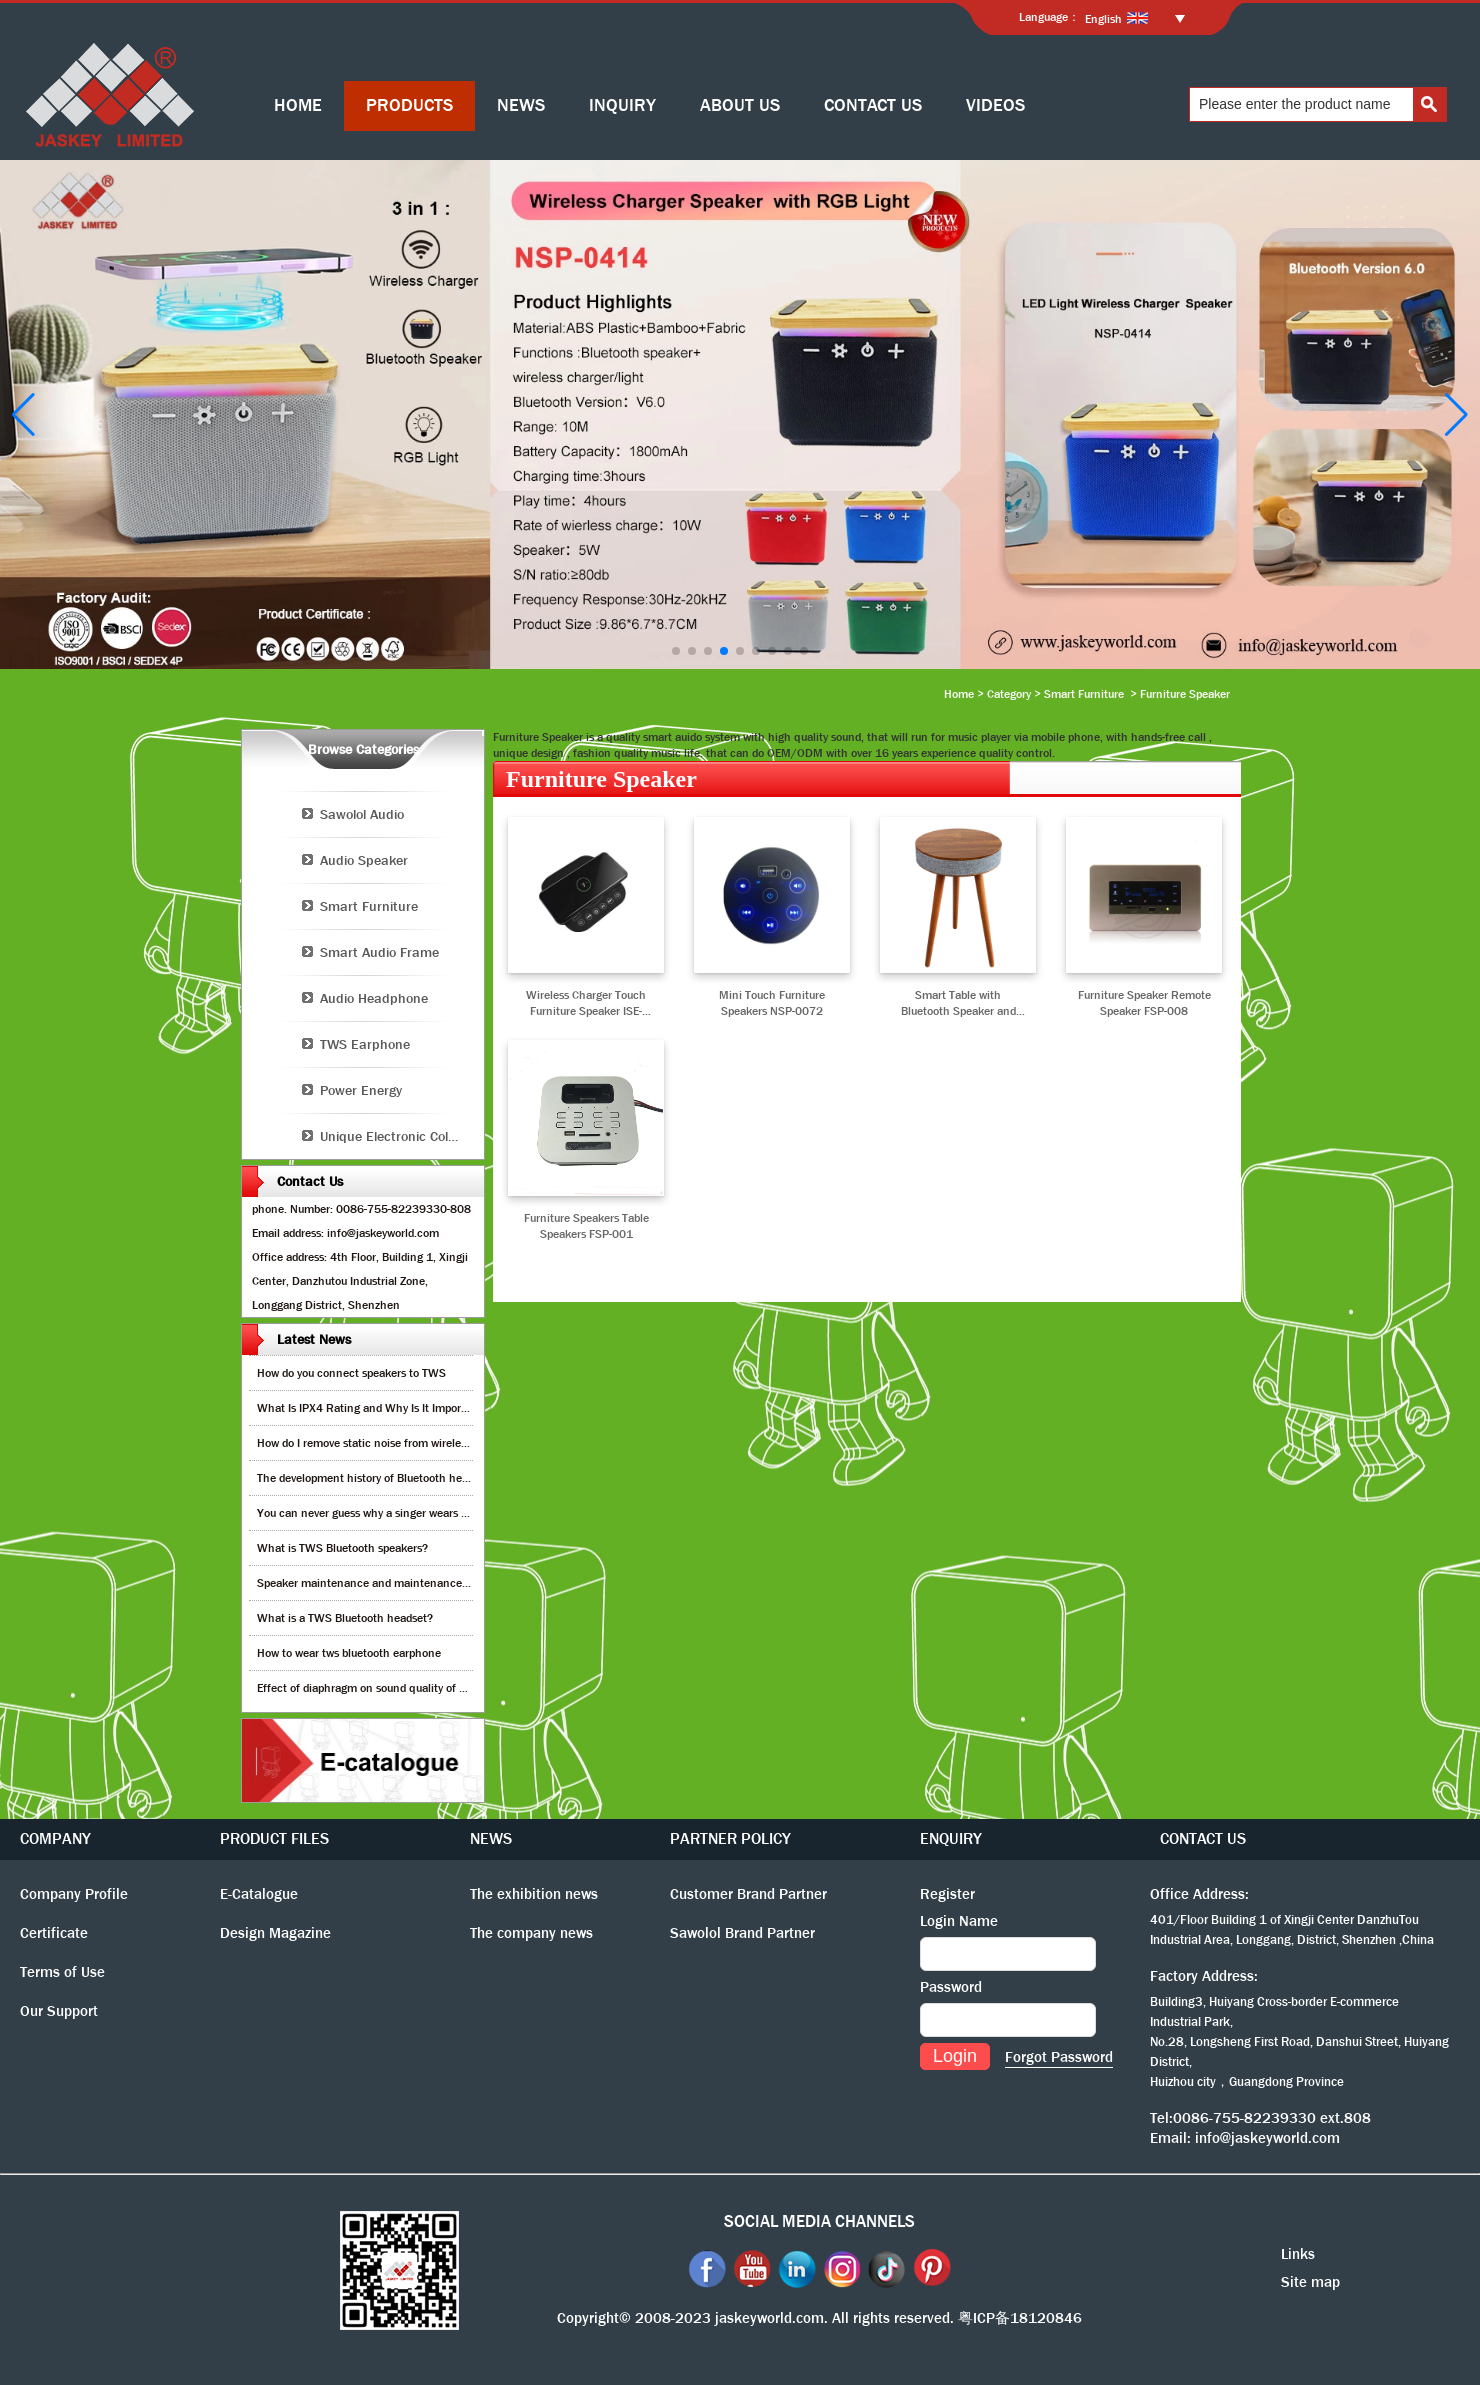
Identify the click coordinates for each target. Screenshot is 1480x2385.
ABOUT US (740, 105)
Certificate (54, 1933)
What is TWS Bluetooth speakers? (342, 1548)
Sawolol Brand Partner (742, 1933)
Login (955, 2056)
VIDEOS (995, 105)
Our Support (59, 2011)
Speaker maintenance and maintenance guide (374, 1583)
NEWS (521, 105)
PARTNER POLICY (730, 1838)
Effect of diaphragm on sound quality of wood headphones (403, 1688)
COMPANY (55, 1838)
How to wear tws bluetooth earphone (349, 1653)
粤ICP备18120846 (1020, 2318)
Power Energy (361, 1090)
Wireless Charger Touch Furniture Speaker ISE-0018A (586, 1003)
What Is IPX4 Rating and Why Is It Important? (372, 1408)
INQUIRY (622, 105)
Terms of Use (62, 1972)
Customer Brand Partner (748, 1894)
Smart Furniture (1084, 694)
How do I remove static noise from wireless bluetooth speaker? (413, 1443)
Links (1298, 2254)
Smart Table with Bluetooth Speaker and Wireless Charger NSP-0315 (958, 1003)
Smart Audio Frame (379, 952)
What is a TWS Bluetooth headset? (345, 1618)
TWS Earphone (365, 1044)
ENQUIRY (951, 1838)
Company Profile (74, 1894)
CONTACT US (873, 105)
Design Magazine (275, 1933)
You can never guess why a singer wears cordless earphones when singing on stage (466, 1513)
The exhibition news (534, 1894)
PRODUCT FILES (274, 1838)
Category (1009, 694)
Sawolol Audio (362, 814)
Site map (1310, 2282)
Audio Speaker (364, 860)
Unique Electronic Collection (402, 1136)
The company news (531, 1933)
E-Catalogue (259, 1894)
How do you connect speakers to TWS (351, 1373)
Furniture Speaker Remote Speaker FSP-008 (1144, 1003)
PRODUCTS (409, 105)
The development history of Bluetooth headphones (384, 1478)
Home (959, 694)
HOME (298, 105)
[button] (676, 651)
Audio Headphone (374, 998)
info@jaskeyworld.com (1267, 2138)
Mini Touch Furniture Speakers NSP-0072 (772, 1003)
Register (947, 1894)
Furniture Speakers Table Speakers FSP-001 (586, 1226)
